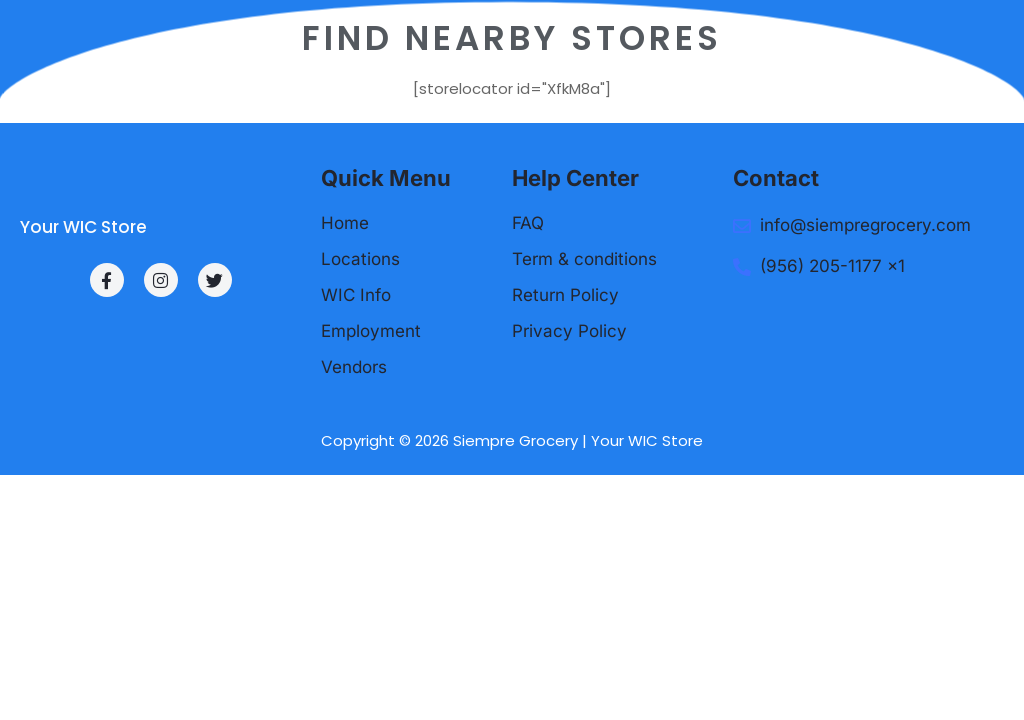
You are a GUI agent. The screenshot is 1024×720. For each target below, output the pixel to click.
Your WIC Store (83, 227)
